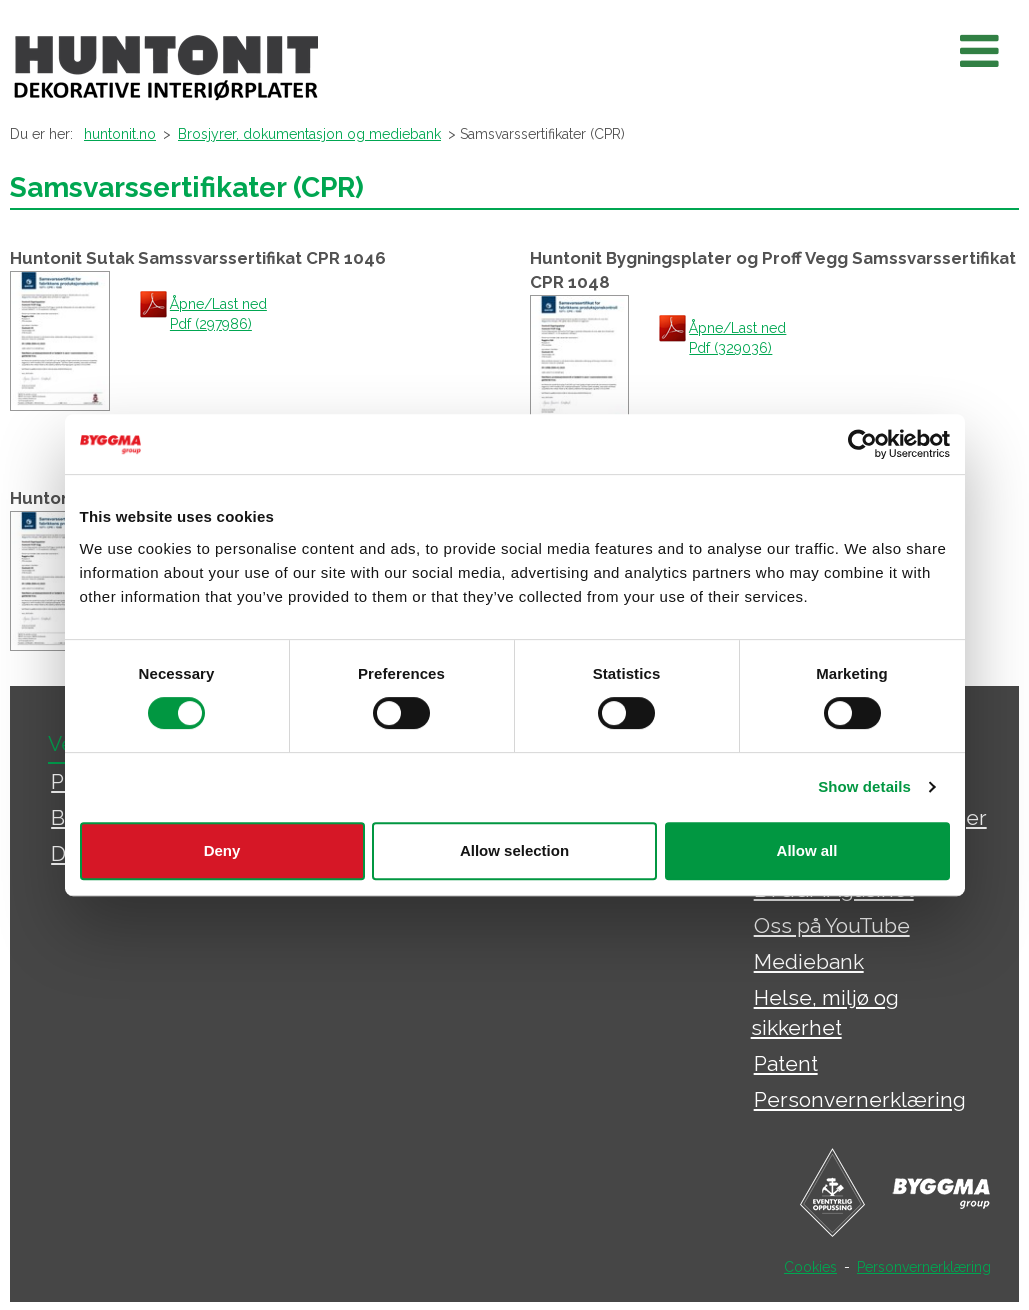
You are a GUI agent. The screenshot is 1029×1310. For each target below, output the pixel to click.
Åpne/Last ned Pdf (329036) (737, 338)
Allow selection (514, 850)
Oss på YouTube (832, 925)
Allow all (807, 850)
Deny (222, 850)
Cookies (810, 1267)
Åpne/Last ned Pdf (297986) (218, 314)
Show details (864, 786)
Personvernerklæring (860, 1099)
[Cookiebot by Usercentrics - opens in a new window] (862, 444)
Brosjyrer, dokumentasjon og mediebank (309, 134)
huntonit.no (120, 134)
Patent (786, 1063)
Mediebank (809, 961)
